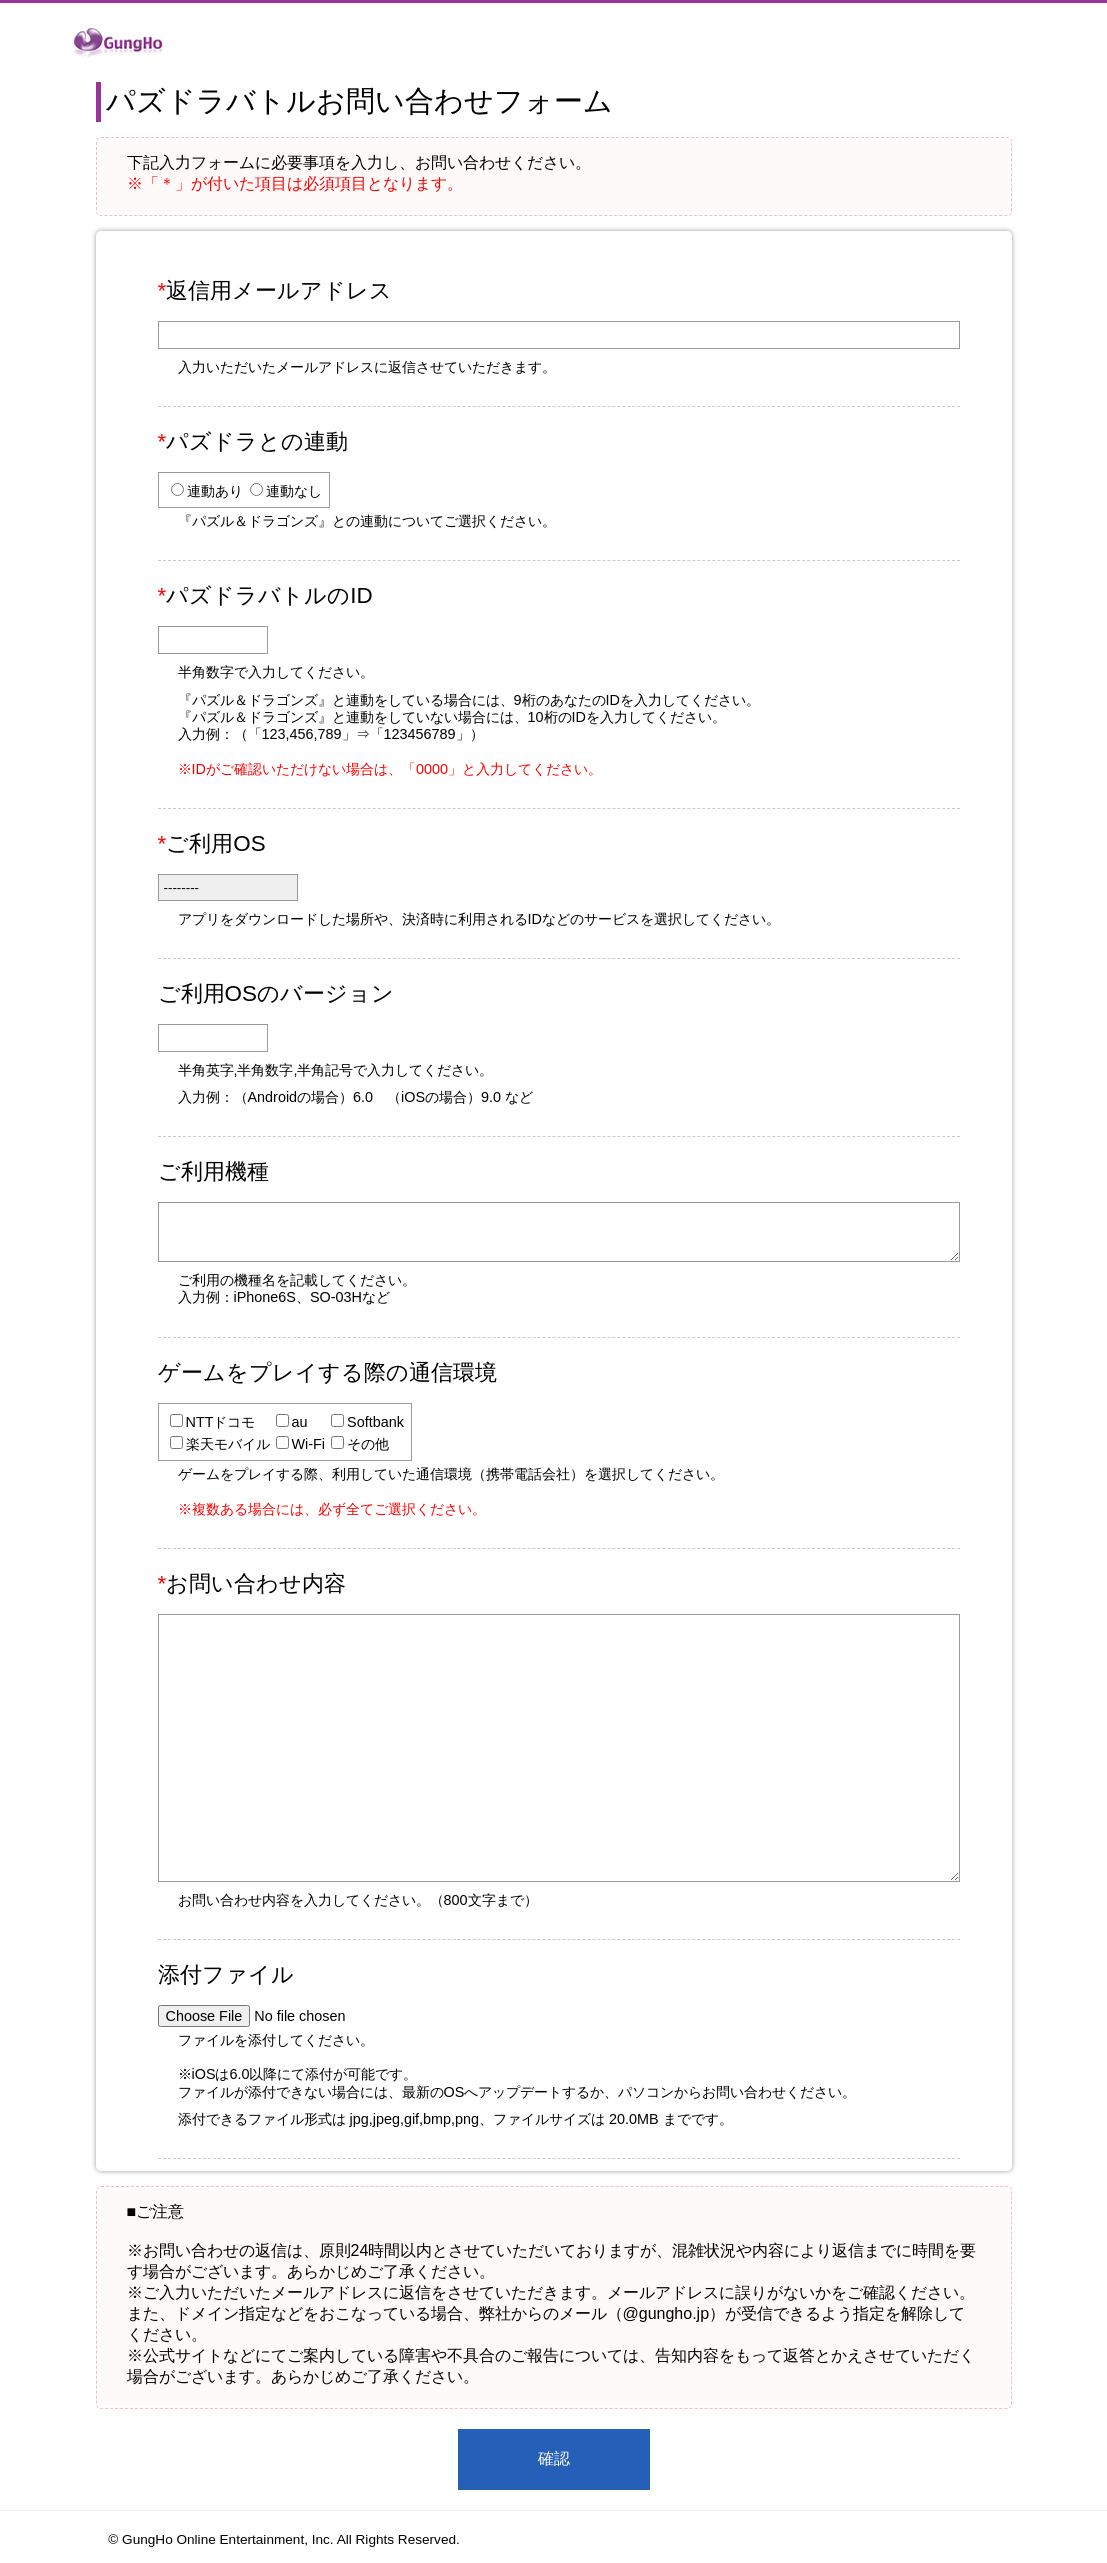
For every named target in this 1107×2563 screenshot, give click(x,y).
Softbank (375, 1422)
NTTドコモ (221, 1422)
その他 (368, 1444)
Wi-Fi (309, 1444)
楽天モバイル (228, 1444)
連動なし (294, 491)
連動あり (215, 491)
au (300, 1422)
